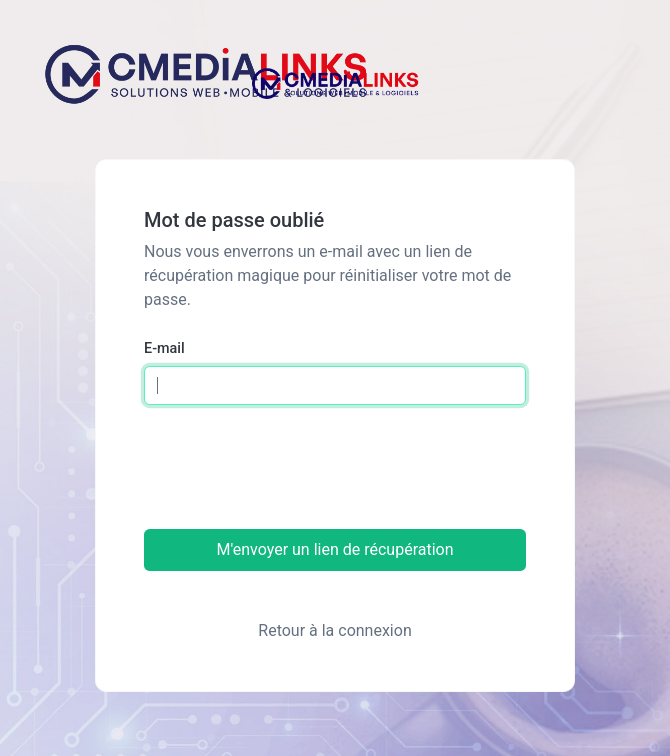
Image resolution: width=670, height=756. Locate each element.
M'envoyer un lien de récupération (334, 549)
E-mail (164, 348)
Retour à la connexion (334, 630)
